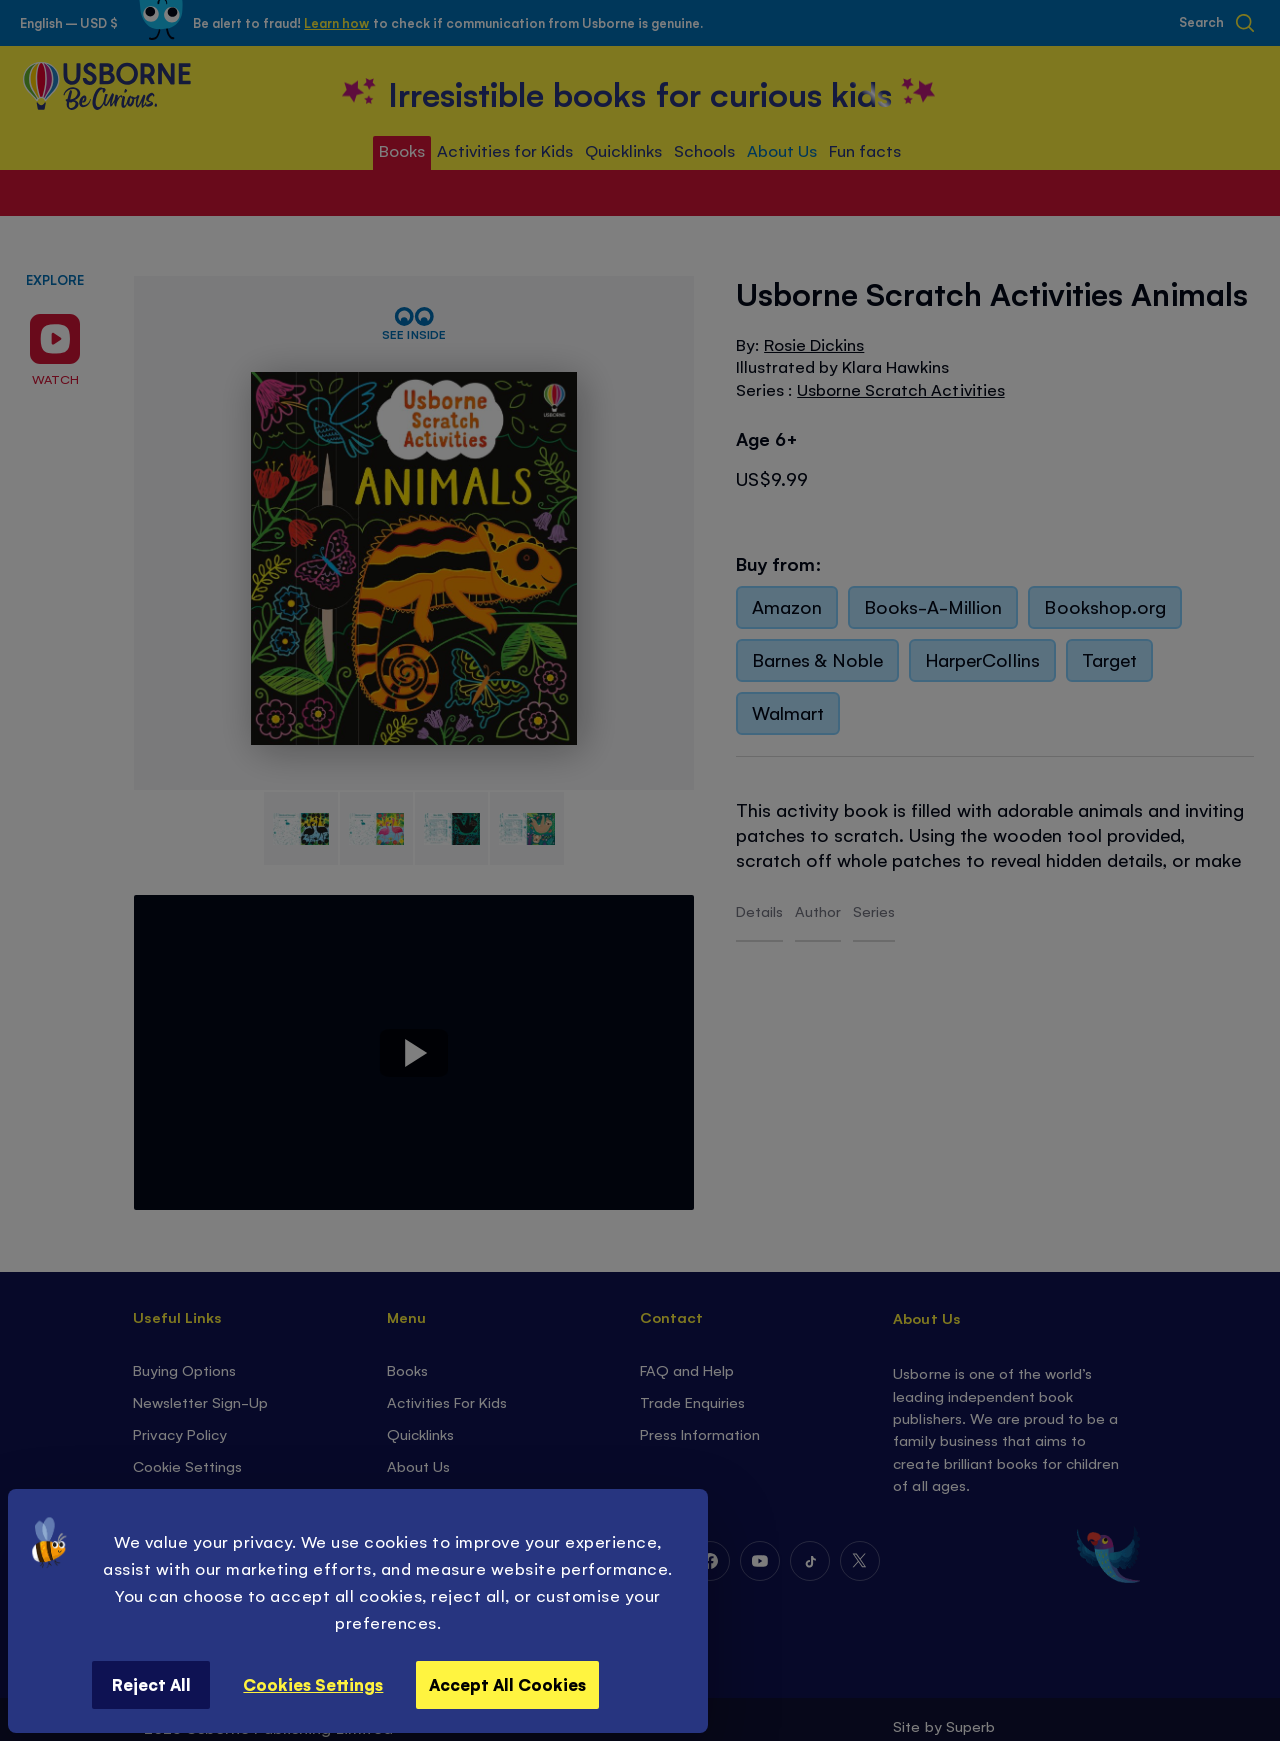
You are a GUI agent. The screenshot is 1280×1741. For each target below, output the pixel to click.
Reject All (151, 1684)
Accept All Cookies (507, 1684)
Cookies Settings (313, 1684)
